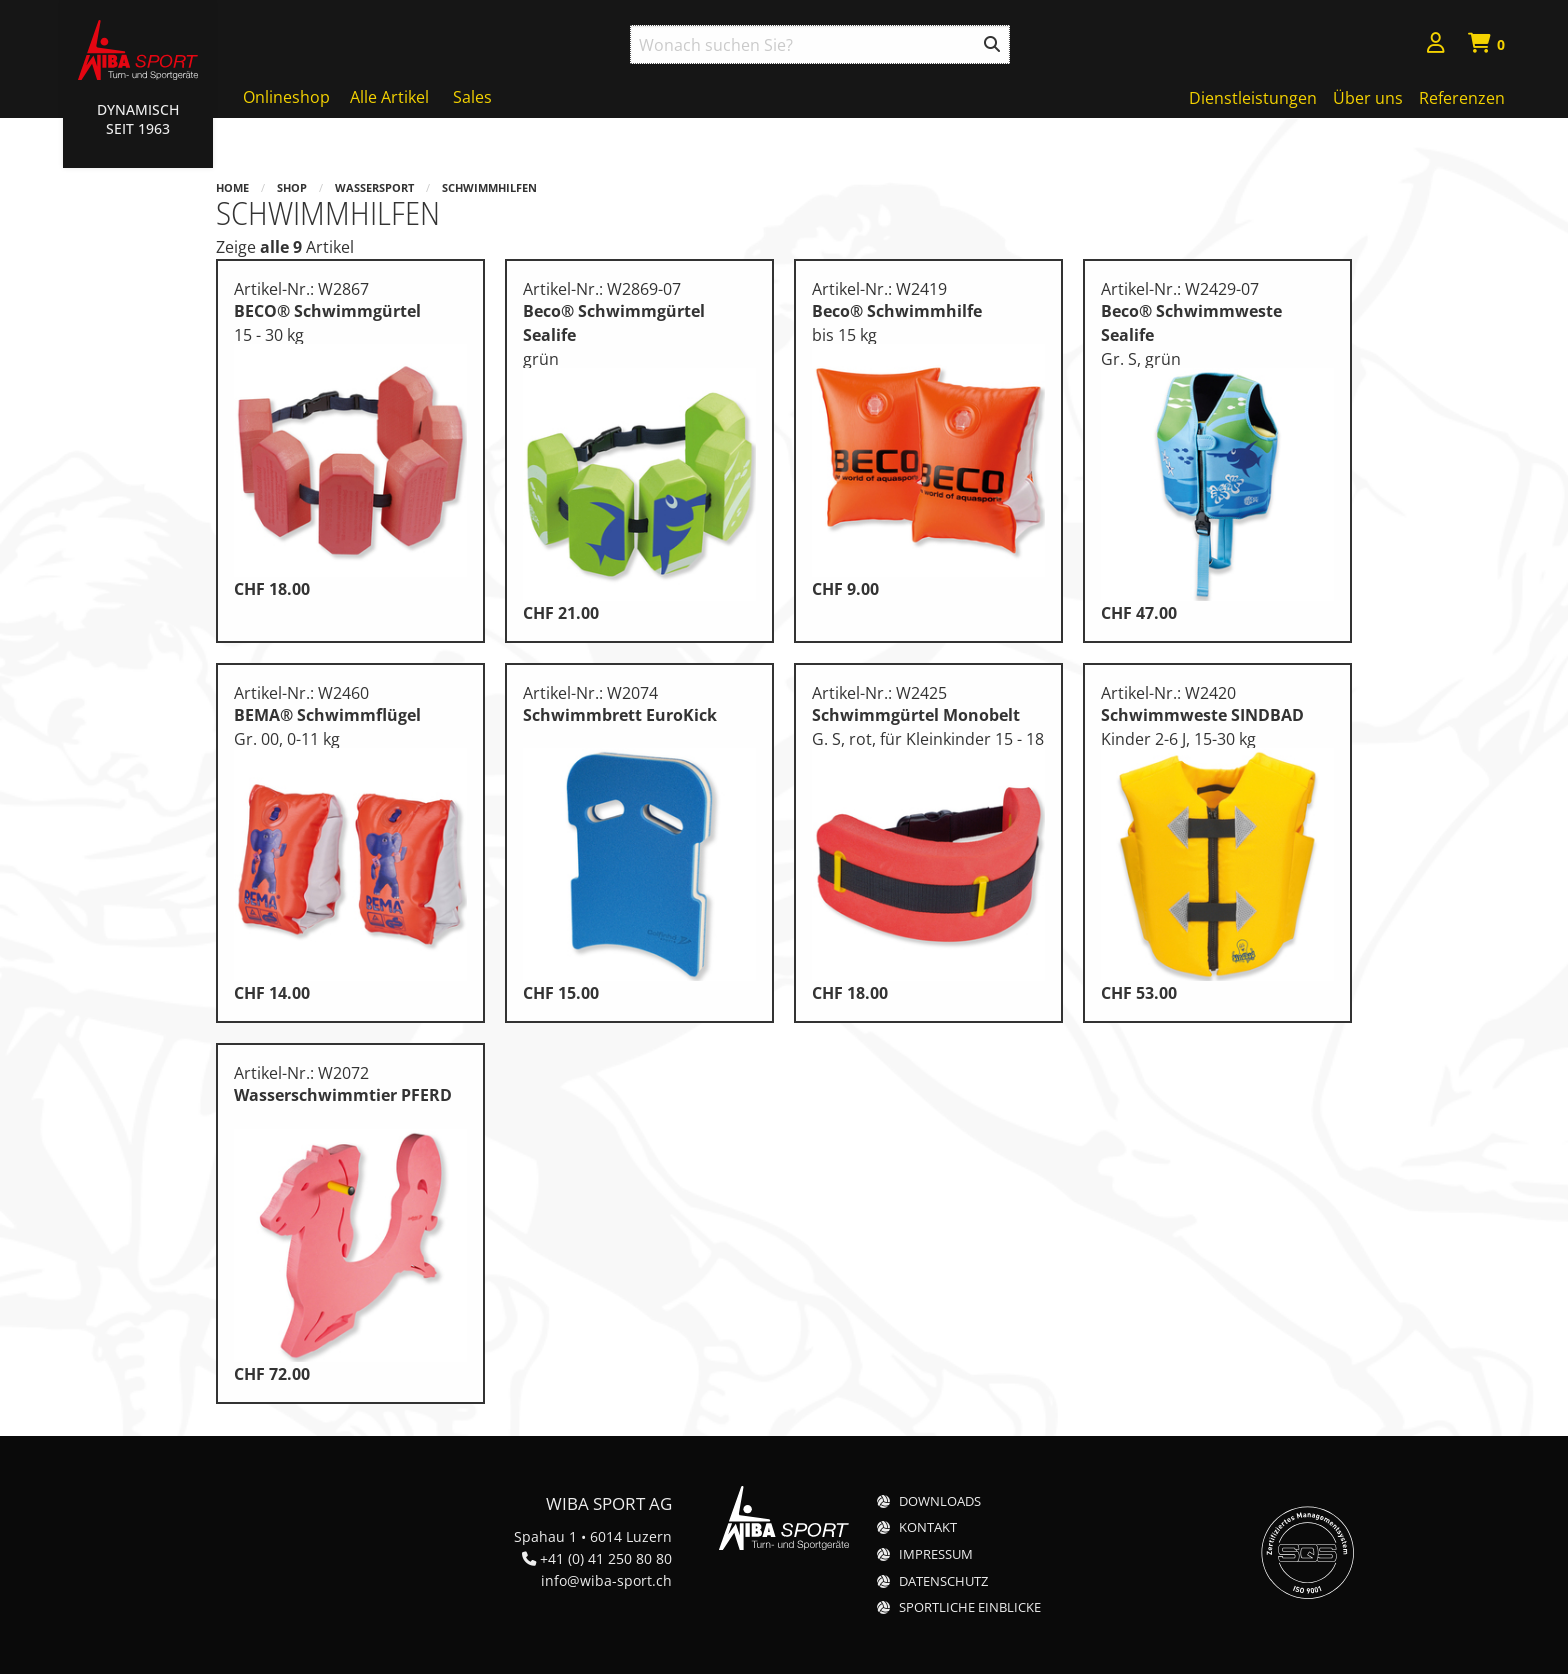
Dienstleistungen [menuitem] (1253, 98)
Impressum (936, 1554)
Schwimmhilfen (489, 187)
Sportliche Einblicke (970, 1607)
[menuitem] (1436, 45)
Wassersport (374, 187)
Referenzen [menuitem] (1462, 98)
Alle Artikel (389, 97)
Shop (292, 187)
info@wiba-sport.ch (606, 1580)
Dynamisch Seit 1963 (138, 119)
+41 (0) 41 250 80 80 (606, 1558)
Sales (472, 97)
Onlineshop (286, 97)
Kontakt (928, 1527)
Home (232, 187)
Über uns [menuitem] (1368, 98)
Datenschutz (943, 1581)
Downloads (940, 1501)
